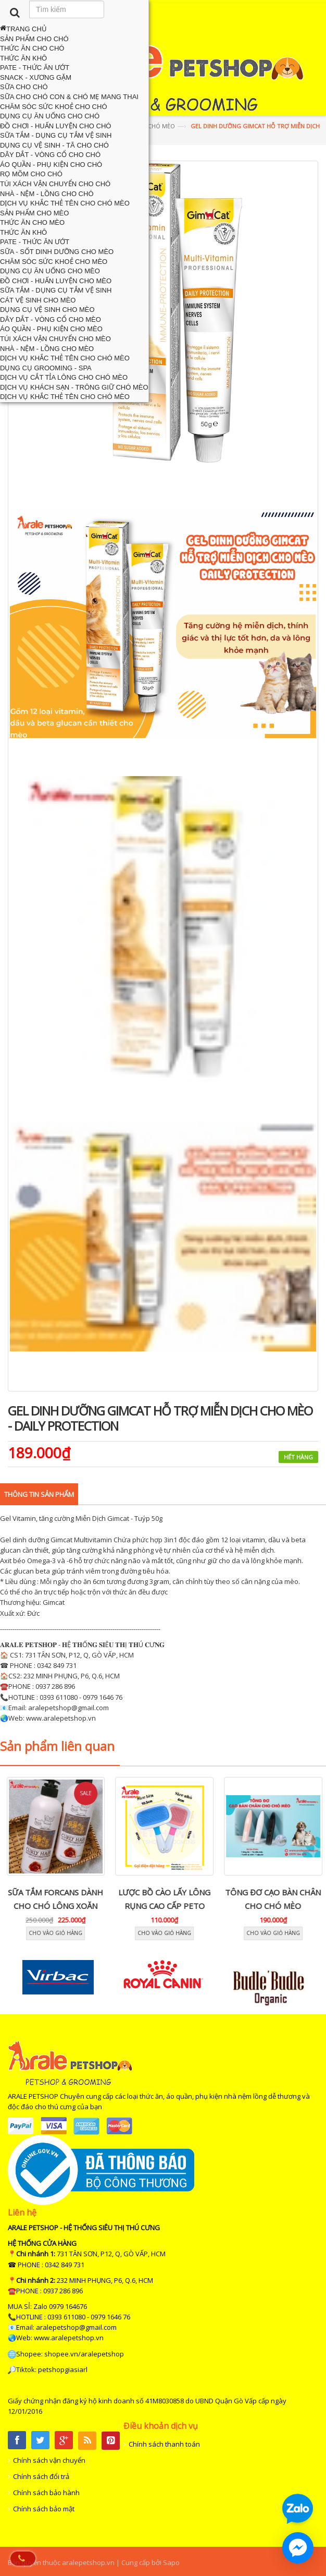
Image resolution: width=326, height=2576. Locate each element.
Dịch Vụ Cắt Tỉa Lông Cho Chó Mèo (64, 377)
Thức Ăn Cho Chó (32, 48)
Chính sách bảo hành (46, 2492)
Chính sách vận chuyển (49, 2460)
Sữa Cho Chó (24, 87)
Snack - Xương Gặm (35, 77)
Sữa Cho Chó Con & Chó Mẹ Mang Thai (69, 97)
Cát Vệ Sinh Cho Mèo (38, 300)
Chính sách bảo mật (43, 2508)
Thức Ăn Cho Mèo (32, 222)
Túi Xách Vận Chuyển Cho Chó (55, 184)
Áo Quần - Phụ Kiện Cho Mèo (51, 329)
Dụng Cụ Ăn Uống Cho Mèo (50, 271)
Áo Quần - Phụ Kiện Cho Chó (51, 164)
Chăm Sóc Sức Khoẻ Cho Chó (53, 107)
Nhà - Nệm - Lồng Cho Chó (47, 194)
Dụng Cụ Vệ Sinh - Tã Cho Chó (54, 145)
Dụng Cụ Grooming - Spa (46, 368)
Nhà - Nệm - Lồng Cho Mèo (47, 349)
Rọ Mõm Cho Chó (31, 174)
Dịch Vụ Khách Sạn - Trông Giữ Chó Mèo (74, 387)
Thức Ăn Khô (23, 58)
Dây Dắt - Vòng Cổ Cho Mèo (50, 319)
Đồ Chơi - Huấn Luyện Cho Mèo (55, 281)
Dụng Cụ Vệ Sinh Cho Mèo (47, 309)
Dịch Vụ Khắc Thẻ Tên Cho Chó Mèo (65, 203)
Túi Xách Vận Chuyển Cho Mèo (55, 339)
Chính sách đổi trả (41, 2476)
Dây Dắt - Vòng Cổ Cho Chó (50, 155)
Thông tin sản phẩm (39, 1494)
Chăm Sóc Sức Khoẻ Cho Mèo (53, 261)
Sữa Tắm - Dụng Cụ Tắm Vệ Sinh (55, 135)
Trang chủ (23, 29)
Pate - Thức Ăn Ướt (34, 67)
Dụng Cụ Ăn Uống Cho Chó (49, 116)
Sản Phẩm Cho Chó (34, 39)
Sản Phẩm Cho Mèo (34, 213)
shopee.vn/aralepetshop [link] (84, 2354)
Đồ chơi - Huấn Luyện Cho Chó (55, 126)
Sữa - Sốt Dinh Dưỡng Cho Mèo (57, 252)
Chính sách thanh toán (164, 2444)
